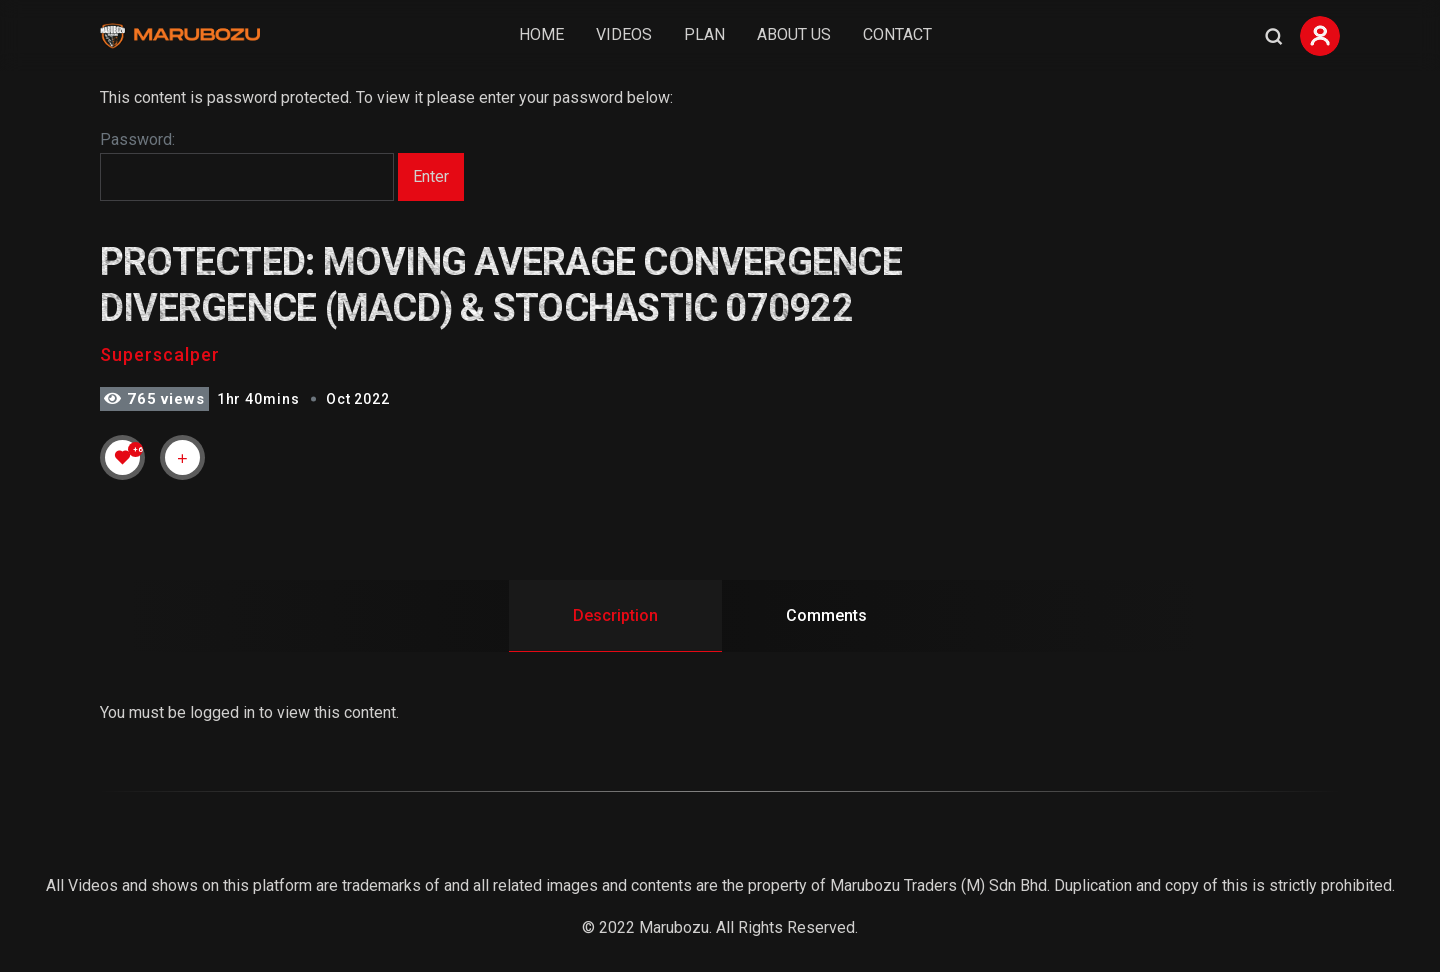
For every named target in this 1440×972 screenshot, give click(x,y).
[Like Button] (123, 457)
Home (541, 34)
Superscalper (160, 354)
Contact (897, 34)
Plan (704, 34)
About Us (794, 34)
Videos (624, 34)
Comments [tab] (826, 615)
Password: (247, 166)
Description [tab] (615, 615)
